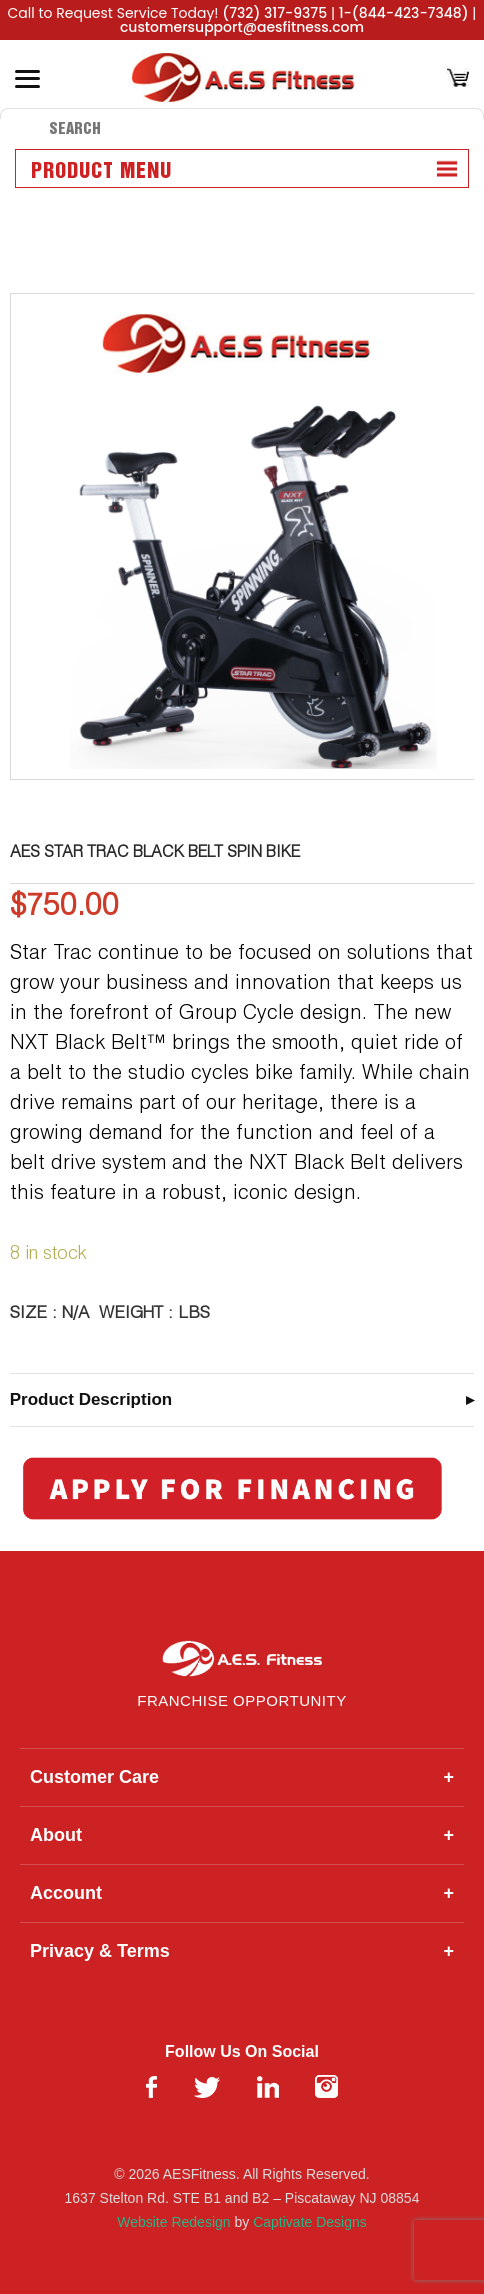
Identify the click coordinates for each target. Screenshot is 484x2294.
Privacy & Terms (242, 1951)
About (242, 1835)
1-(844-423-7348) (404, 13)
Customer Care (242, 1777)
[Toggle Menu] (27, 79)
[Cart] (458, 79)
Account (242, 1893)
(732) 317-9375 (274, 13)
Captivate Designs (310, 2222)
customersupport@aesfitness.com (242, 27)
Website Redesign (173, 2222)
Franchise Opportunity (241, 1700)
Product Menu (101, 172)
